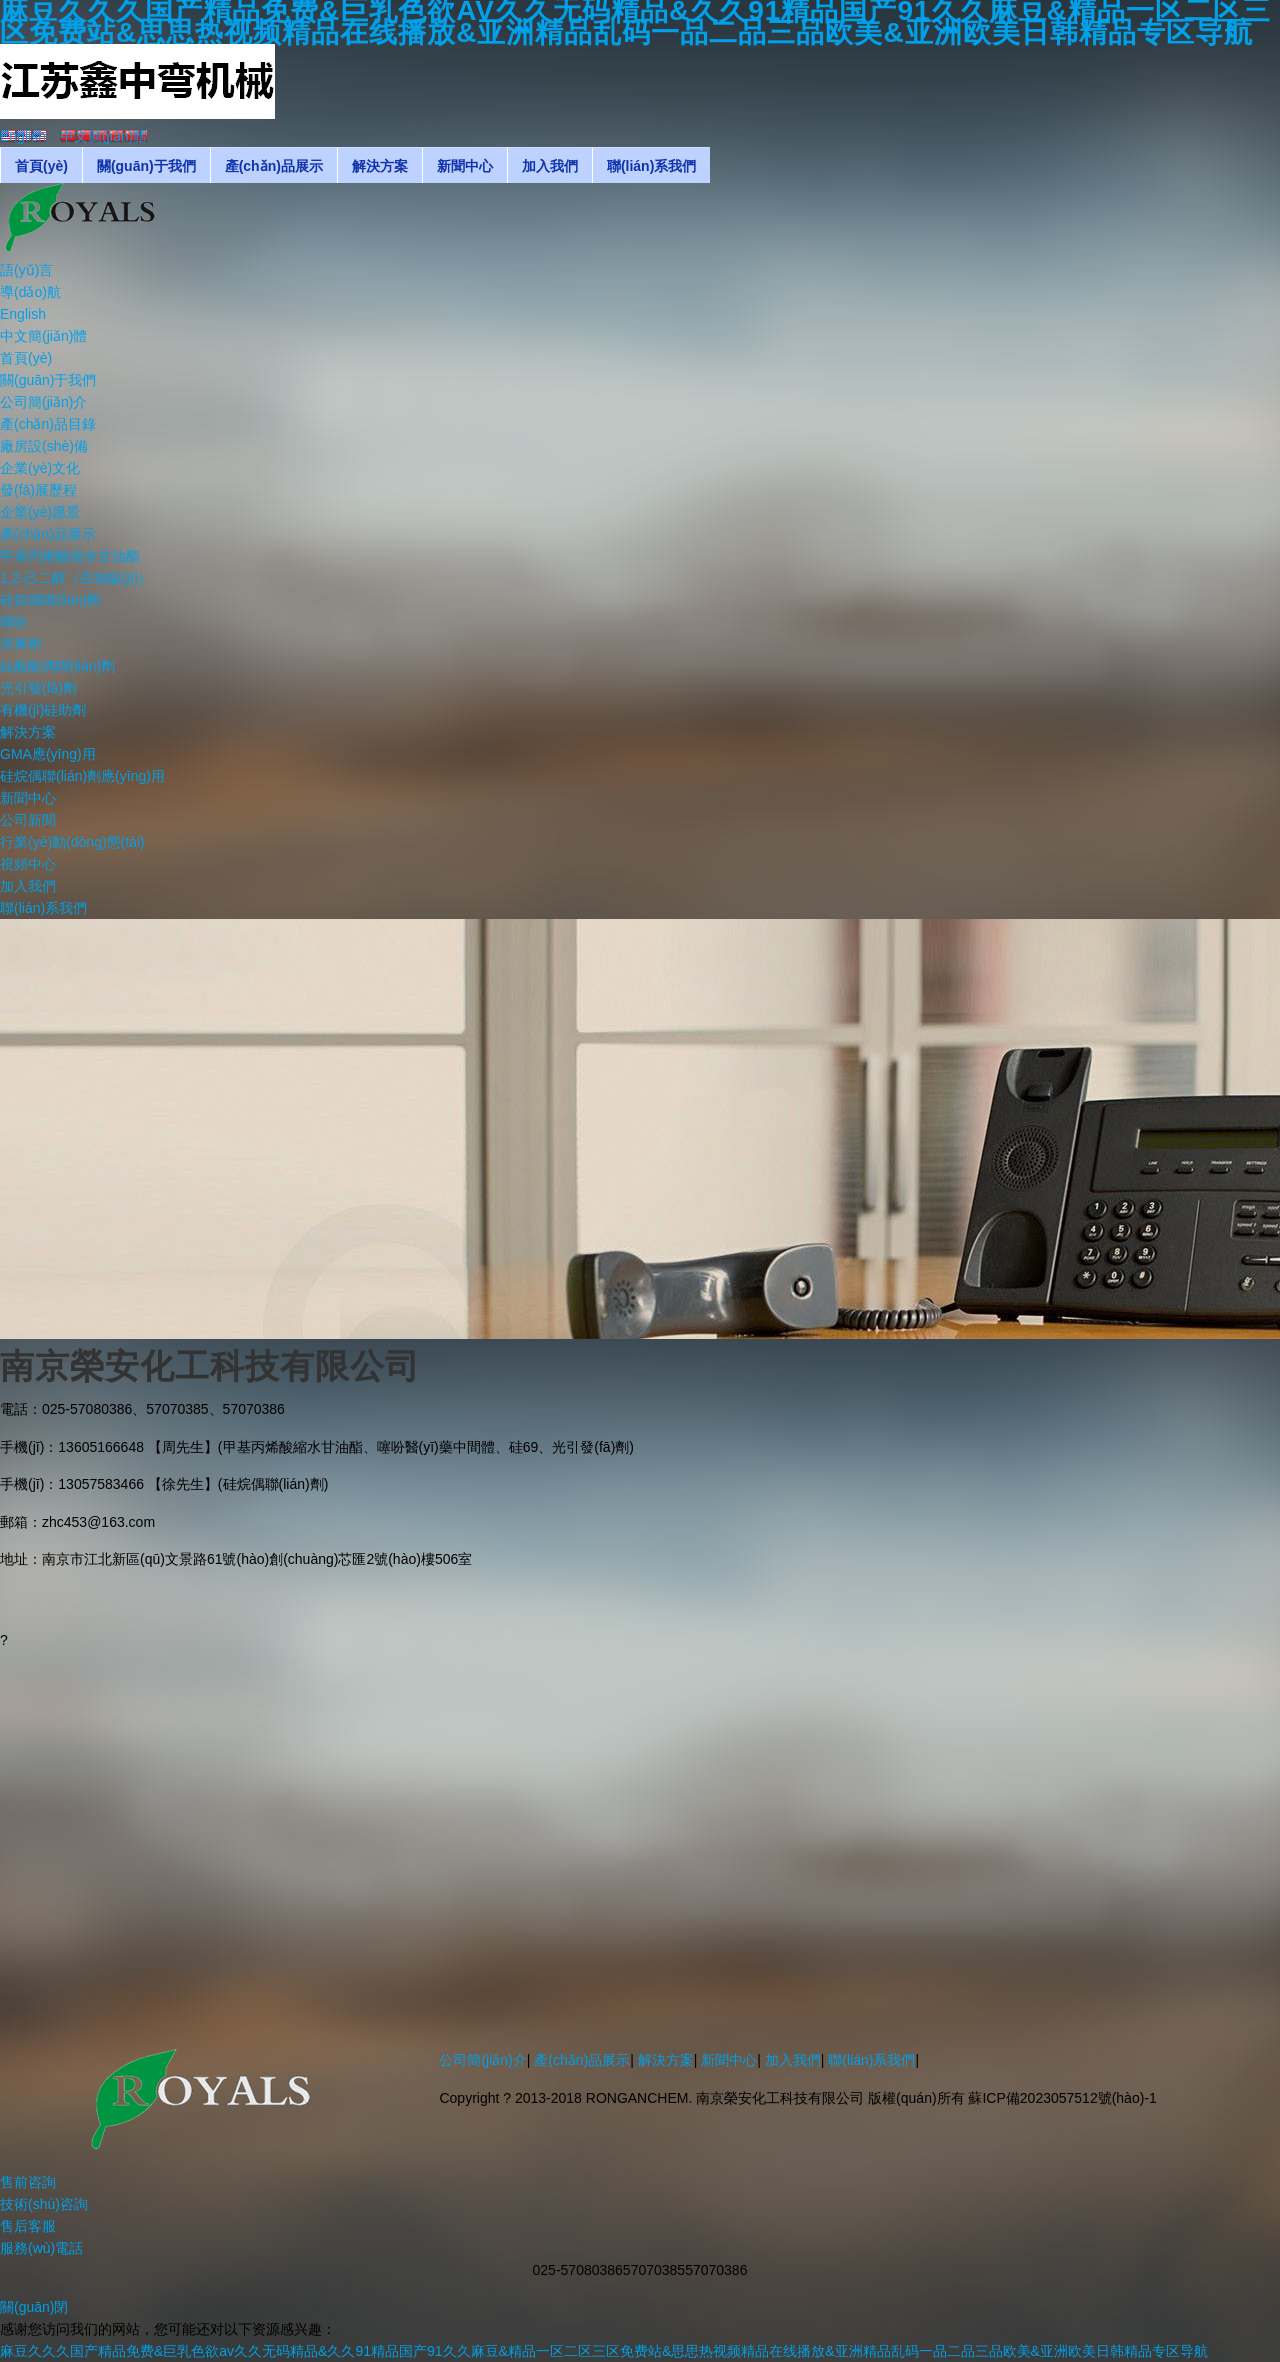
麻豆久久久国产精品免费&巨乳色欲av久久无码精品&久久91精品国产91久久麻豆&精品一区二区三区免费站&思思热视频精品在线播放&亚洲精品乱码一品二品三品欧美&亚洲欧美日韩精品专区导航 (604, 2351)
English (23, 314)
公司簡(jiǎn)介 (482, 2060)
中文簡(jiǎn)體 (43, 336)
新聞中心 (729, 2060)
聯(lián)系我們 (871, 2060)
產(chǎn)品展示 (582, 2060)
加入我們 (793, 2060)
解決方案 (666, 2060)
